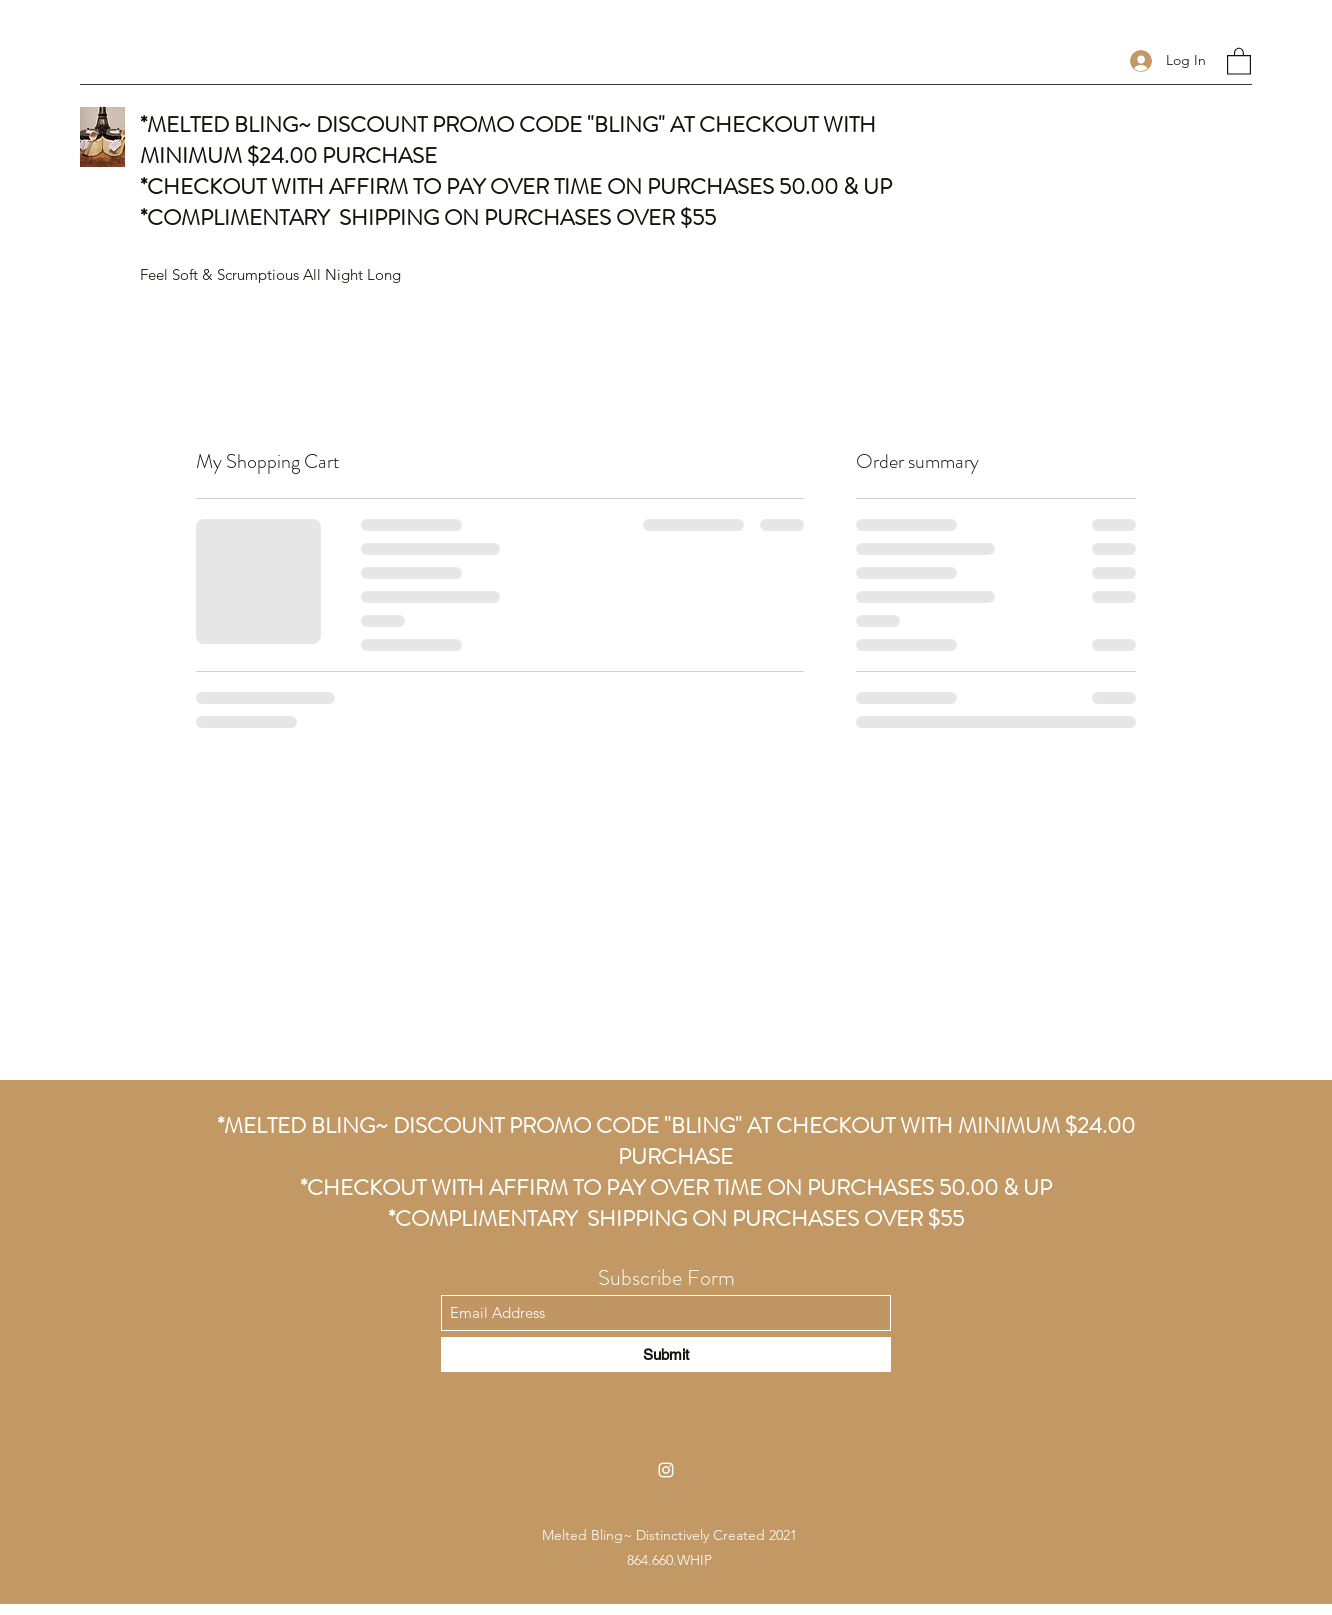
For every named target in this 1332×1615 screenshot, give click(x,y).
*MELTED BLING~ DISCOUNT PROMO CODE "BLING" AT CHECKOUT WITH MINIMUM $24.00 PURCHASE (676, 1141)
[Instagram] (666, 1470)
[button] (1239, 60)
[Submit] (666, 1354)
